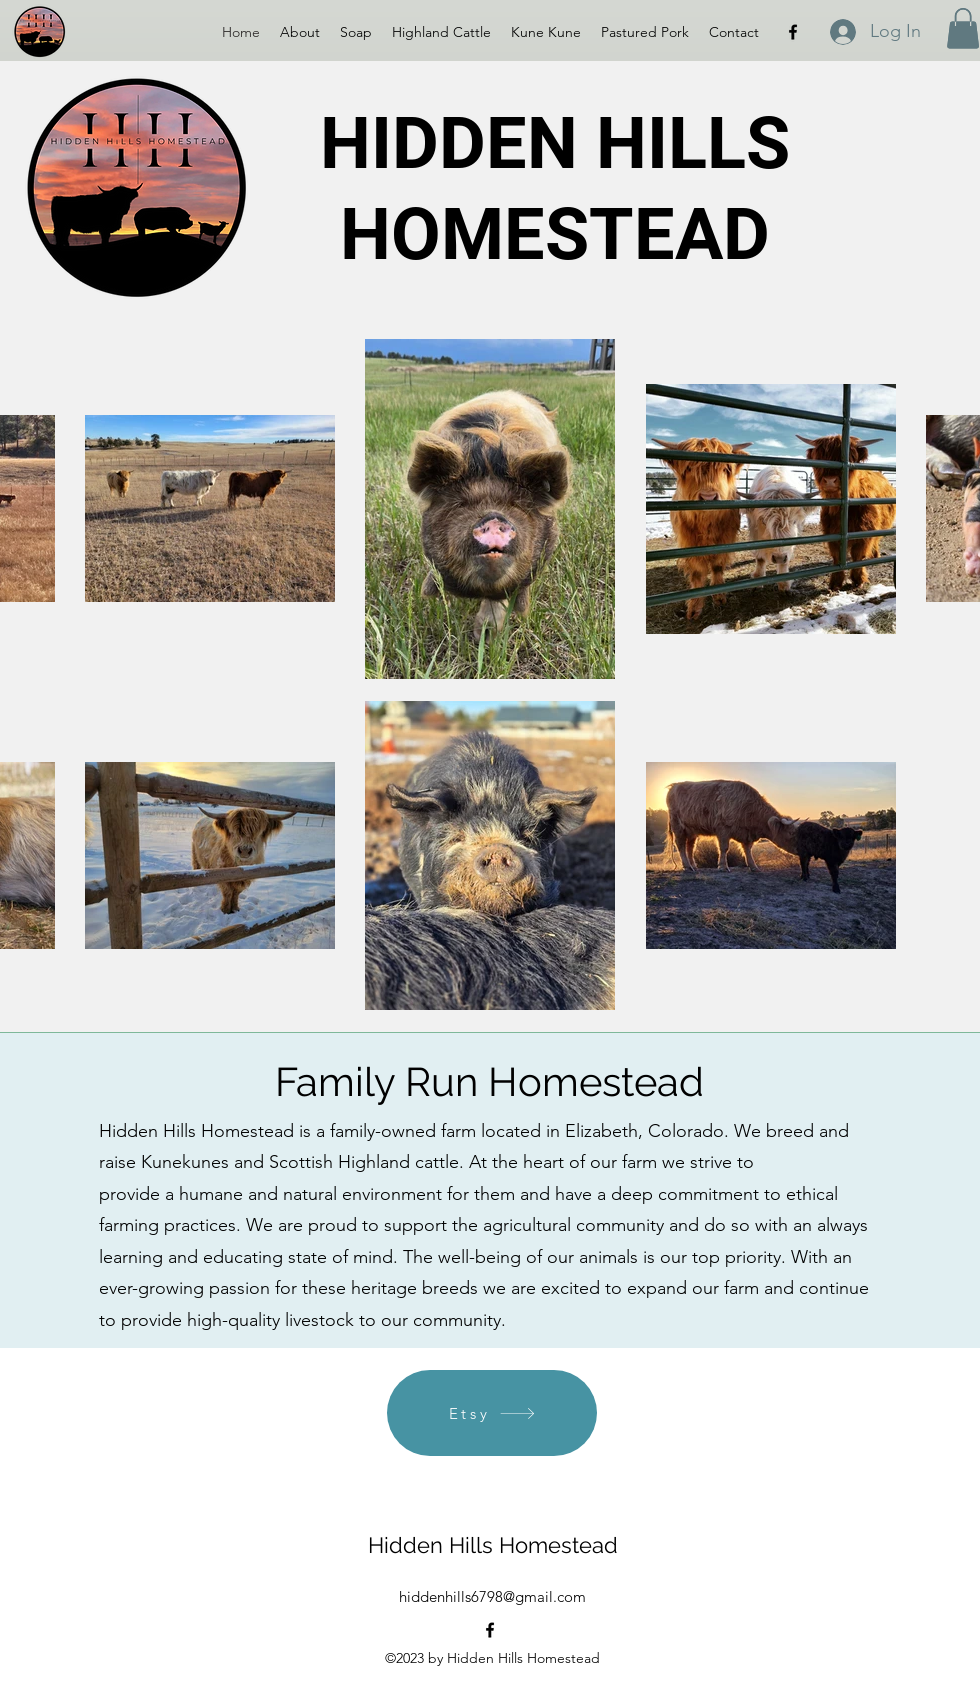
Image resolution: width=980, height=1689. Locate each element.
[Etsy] (492, 1413)
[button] (963, 28)
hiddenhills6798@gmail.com (492, 1596)
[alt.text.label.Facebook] (793, 32)
